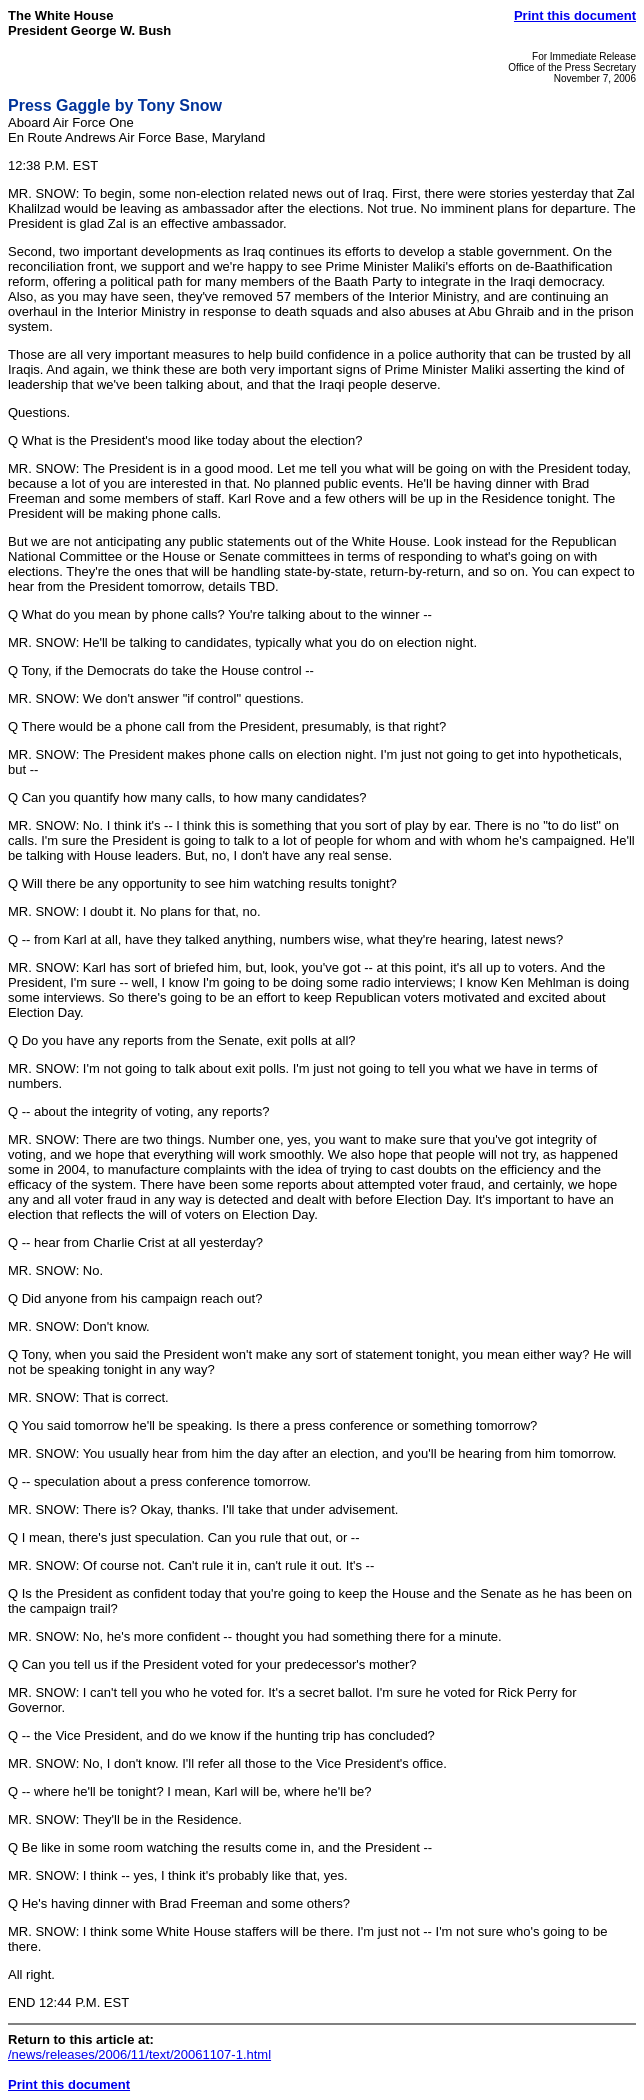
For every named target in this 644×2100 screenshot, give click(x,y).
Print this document (575, 15)
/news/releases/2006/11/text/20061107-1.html (139, 2054)
